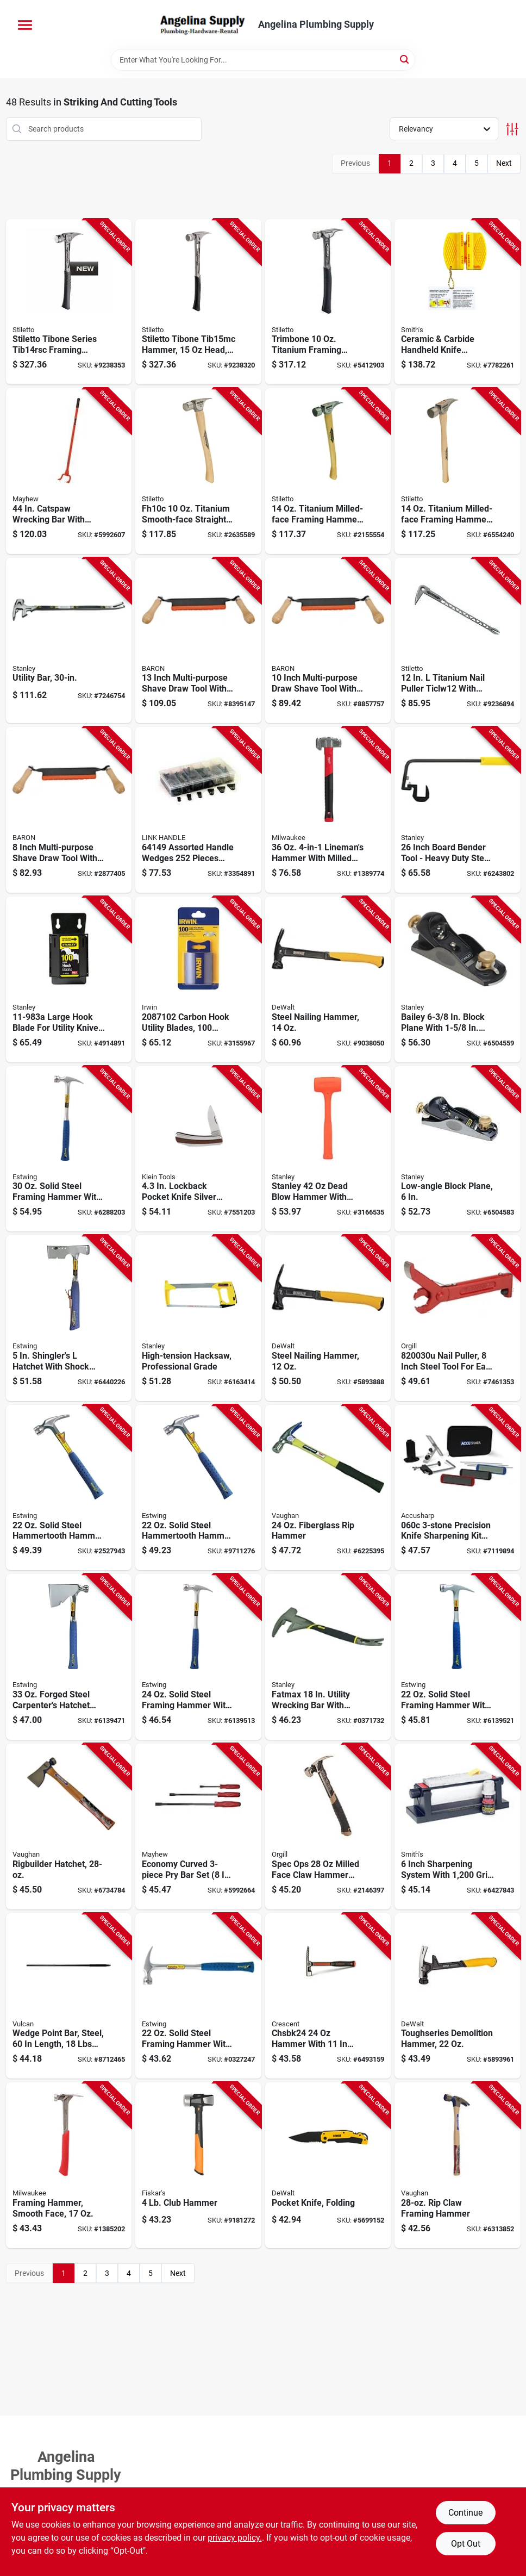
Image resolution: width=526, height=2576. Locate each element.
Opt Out (465, 2543)
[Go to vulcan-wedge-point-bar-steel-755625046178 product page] (69, 1996)
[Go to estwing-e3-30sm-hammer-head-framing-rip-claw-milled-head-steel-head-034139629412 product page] (69, 1149)
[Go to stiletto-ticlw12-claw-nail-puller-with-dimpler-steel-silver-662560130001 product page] (457, 641)
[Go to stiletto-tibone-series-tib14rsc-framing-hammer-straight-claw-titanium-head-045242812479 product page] (69, 302)
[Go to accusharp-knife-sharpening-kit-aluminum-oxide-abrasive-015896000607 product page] (457, 1488)
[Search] (405, 59)
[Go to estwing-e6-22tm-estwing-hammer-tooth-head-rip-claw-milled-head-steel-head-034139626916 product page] (69, 1488)
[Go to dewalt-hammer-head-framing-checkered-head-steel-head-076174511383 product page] (328, 979)
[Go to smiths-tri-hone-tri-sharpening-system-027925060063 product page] (457, 1826)
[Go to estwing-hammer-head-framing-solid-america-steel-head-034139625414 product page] (198, 1996)
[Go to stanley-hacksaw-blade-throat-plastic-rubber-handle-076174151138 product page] (198, 1318)
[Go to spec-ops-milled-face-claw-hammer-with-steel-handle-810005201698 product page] (328, 1826)
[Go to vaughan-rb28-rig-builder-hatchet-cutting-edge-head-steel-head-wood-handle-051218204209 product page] (69, 1826)
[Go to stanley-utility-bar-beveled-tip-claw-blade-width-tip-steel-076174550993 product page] (328, 1657)
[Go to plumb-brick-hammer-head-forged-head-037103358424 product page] (328, 1996)
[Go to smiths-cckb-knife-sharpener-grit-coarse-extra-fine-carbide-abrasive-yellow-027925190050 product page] (457, 302)
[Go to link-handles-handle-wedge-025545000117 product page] (198, 810)
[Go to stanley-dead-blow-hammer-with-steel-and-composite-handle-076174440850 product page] (328, 1149)
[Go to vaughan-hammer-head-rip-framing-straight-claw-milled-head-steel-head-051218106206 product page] (457, 2165)
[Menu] (25, 25)
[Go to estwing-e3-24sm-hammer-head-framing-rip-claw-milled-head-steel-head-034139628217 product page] (198, 1657)
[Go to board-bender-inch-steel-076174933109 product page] (457, 810)
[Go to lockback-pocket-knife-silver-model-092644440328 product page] (198, 1149)
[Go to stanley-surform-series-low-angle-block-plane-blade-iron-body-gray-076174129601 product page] (457, 1149)
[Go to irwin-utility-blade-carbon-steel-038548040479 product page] (198, 979)
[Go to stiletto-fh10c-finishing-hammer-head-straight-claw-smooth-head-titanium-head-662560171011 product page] (198, 471)
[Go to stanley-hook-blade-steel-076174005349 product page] (69, 979)
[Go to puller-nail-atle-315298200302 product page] (457, 1318)
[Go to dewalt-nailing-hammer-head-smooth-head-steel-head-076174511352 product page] (328, 1318)
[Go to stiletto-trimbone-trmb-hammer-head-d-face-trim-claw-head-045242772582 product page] (328, 302)
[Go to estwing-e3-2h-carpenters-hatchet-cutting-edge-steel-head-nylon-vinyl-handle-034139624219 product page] (69, 1657)
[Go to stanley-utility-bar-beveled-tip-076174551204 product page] (69, 641)
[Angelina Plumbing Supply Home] (202, 24)
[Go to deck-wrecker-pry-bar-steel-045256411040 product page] (69, 471)
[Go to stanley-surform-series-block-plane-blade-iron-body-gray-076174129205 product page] (457, 979)
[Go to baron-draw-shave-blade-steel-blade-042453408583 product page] (198, 641)
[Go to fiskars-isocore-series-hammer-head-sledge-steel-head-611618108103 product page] (198, 2165)
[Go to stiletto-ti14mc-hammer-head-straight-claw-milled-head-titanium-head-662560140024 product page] (328, 471)
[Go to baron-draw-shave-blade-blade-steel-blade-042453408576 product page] (328, 641)
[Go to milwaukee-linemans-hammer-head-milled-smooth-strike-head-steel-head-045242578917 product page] (328, 810)
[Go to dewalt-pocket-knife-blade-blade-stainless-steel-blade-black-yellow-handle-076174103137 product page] (328, 2165)
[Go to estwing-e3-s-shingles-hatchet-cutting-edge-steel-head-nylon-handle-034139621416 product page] (69, 1318)
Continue (465, 2512)
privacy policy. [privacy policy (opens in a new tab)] (235, 2538)
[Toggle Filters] (512, 129)
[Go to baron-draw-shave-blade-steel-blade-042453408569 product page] (69, 810)
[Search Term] (263, 60)
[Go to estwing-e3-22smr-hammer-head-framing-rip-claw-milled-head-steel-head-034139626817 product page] (457, 1657)
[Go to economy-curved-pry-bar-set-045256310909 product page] (198, 1826)
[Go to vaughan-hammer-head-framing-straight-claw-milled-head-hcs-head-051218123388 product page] (328, 1488)
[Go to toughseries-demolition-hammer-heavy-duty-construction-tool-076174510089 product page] (457, 1996)
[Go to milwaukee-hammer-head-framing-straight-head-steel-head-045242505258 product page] (69, 2165)
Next (504, 163)
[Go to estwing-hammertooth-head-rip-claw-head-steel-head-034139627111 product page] (198, 1488)
